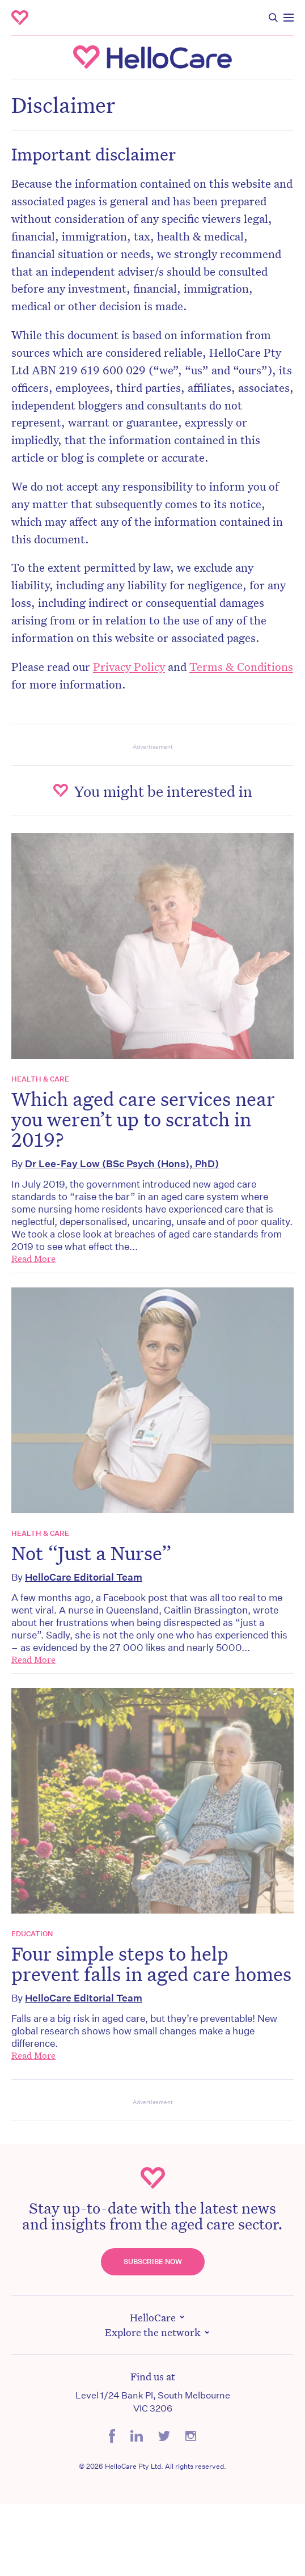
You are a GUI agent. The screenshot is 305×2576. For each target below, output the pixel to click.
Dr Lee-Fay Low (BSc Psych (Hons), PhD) (122, 1163)
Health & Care (40, 1079)
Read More (33, 1259)
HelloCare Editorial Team (83, 1577)
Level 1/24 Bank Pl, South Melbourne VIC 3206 (152, 2401)
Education (32, 1934)
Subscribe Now (153, 2261)
